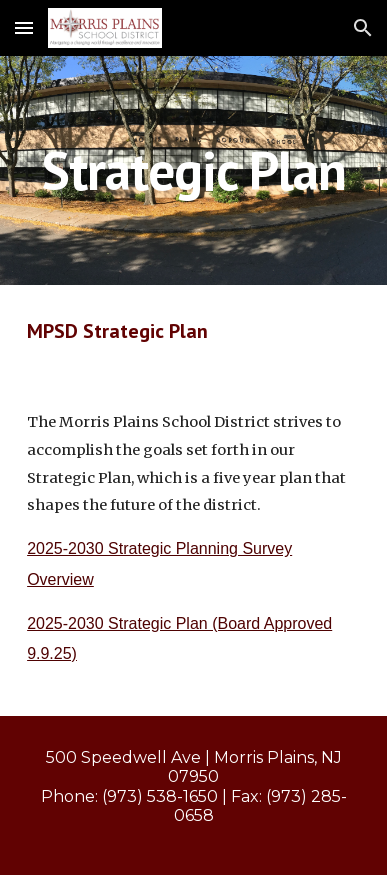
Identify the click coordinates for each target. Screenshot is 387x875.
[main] (193, 170)
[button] (24, 27)
